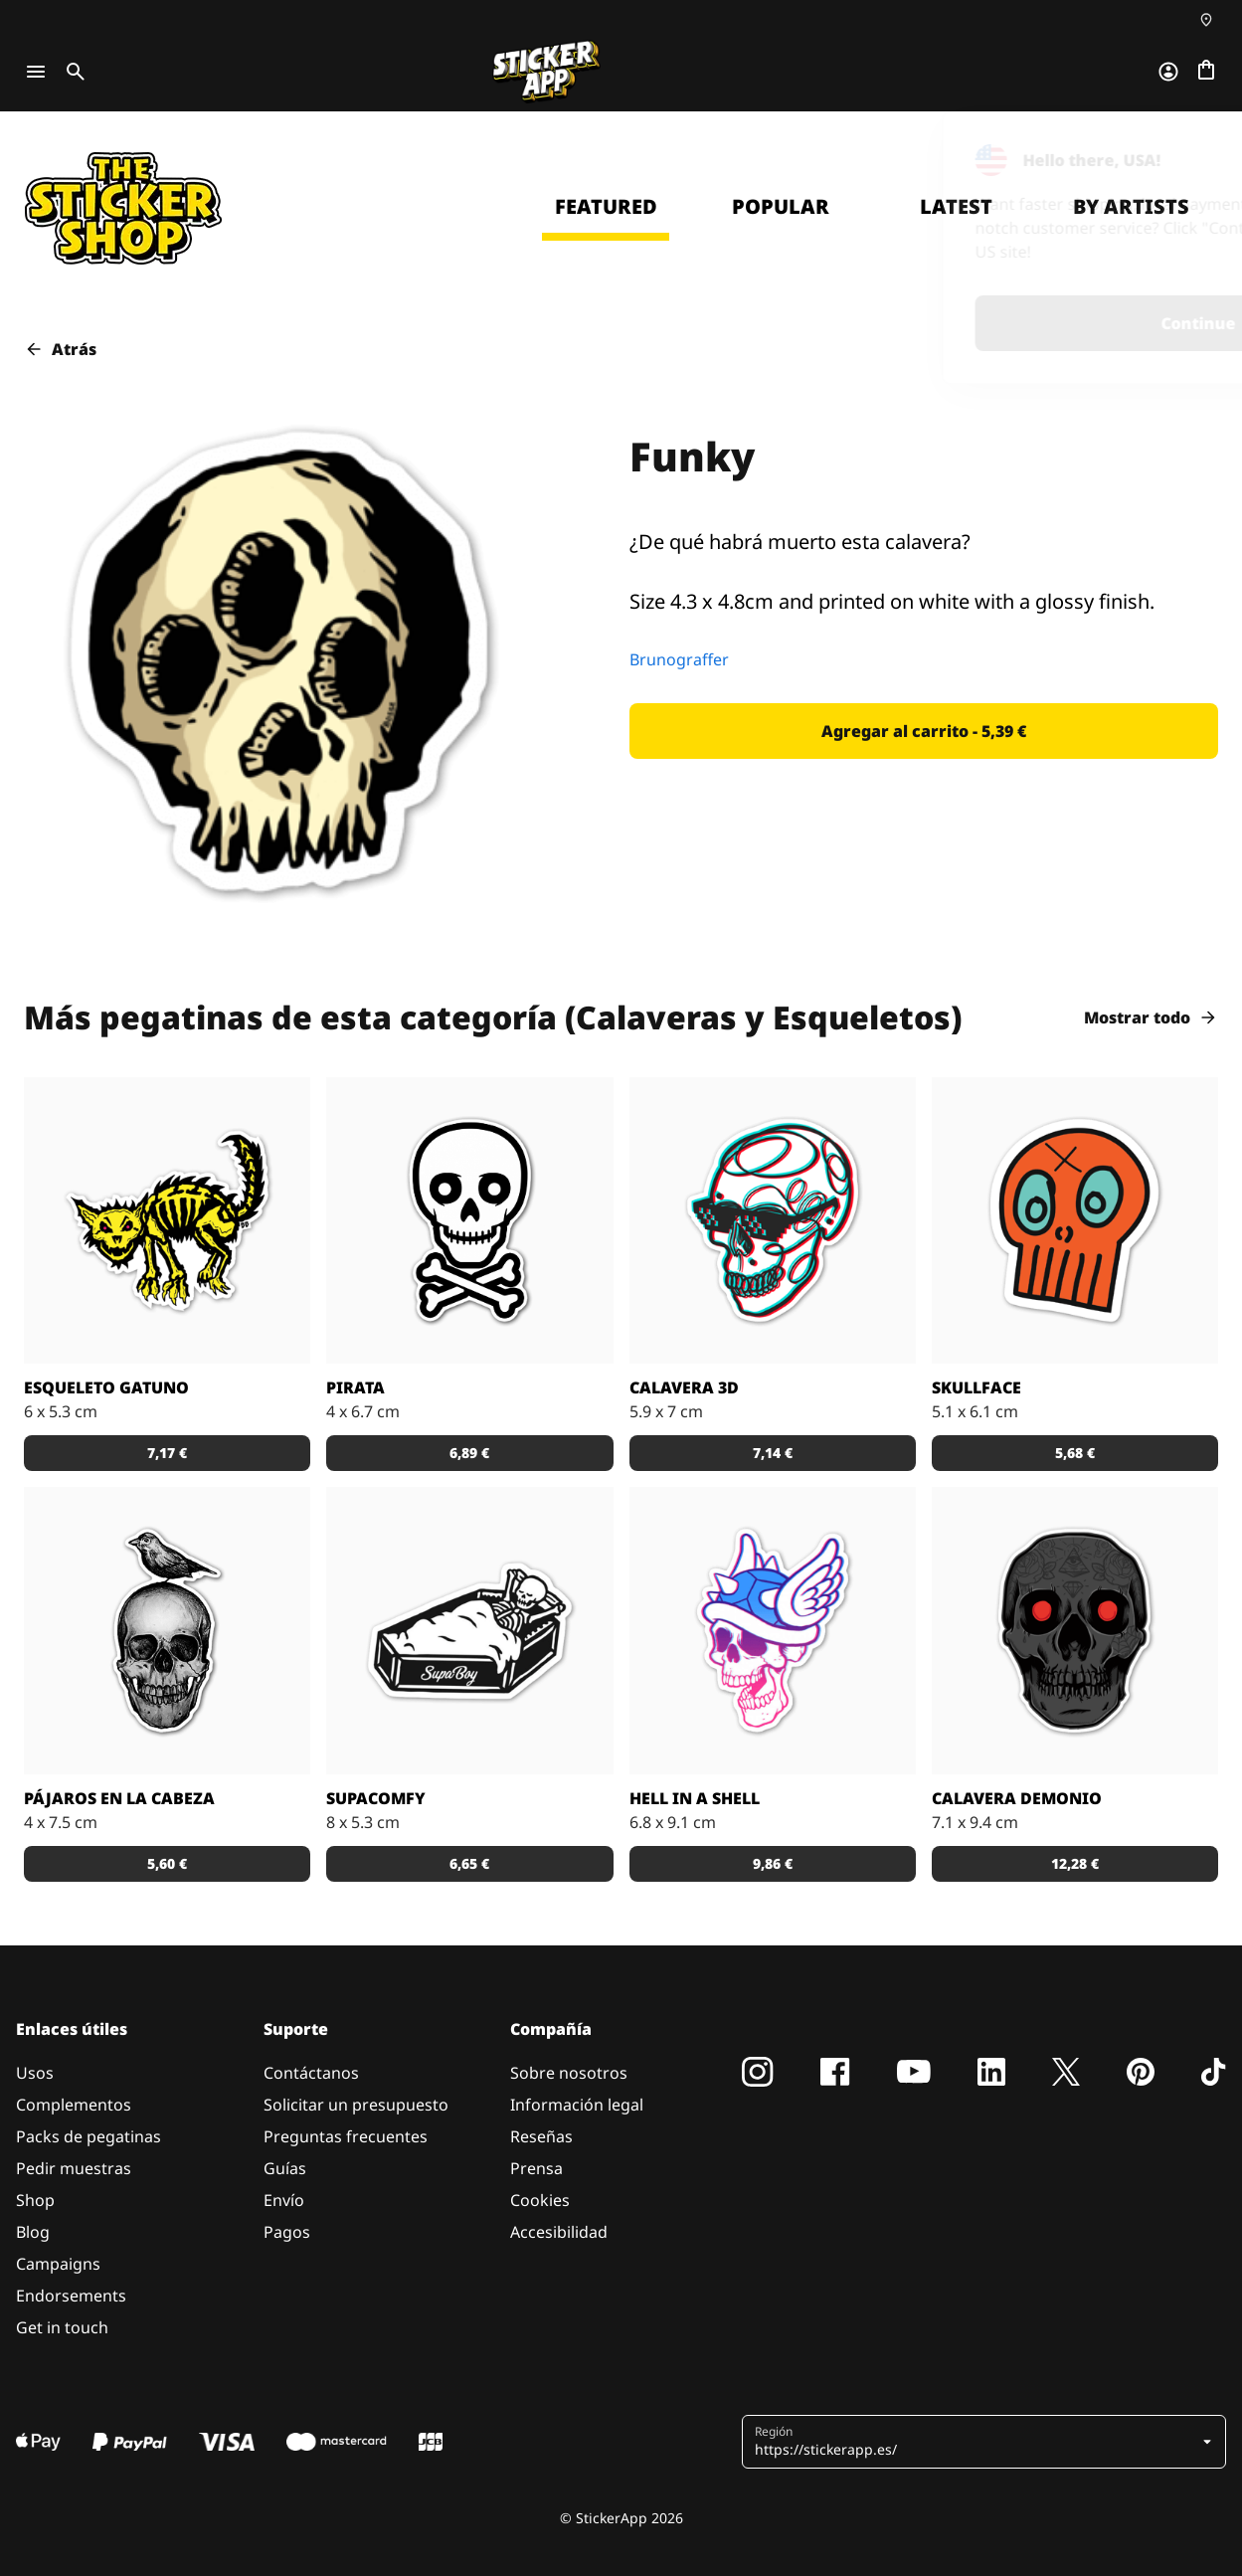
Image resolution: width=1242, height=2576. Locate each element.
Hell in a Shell (694, 1798)
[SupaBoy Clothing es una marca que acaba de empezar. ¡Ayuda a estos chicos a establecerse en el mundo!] (469, 1630)
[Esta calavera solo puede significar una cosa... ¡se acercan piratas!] (469, 1220)
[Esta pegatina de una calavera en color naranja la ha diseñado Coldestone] (1075, 1220)
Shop (35, 2200)
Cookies (540, 2200)
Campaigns (58, 2264)
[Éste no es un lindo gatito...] (167, 1220)
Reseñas (541, 2136)
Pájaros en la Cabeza (119, 1798)
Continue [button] (967, 323)
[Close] (1181, 152)
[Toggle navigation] (36, 72)
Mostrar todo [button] (1151, 1017)
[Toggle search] (72, 72)
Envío (284, 2200)
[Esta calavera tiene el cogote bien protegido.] (772, 1630)
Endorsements (71, 2295)
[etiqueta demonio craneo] (1075, 1630)
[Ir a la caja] (1206, 72)
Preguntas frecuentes (346, 2136)
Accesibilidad (559, 2232)
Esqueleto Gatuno (106, 1387)
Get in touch (62, 2327)
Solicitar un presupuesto (356, 2105)
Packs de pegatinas (88, 2136)
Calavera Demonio (1017, 1798)
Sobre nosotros (568, 2073)
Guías (285, 2168)
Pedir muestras (73, 2168)
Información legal (576, 2105)
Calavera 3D (684, 1387)
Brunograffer (679, 659)
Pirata (355, 1387)
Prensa (536, 2168)
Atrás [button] (60, 349)
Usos (35, 2073)
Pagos (287, 2232)
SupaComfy (376, 1798)
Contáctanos (311, 2073)
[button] (924, 731)
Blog (33, 2232)
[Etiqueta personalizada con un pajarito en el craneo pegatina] (167, 1630)
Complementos (73, 2105)
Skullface (976, 1387)
